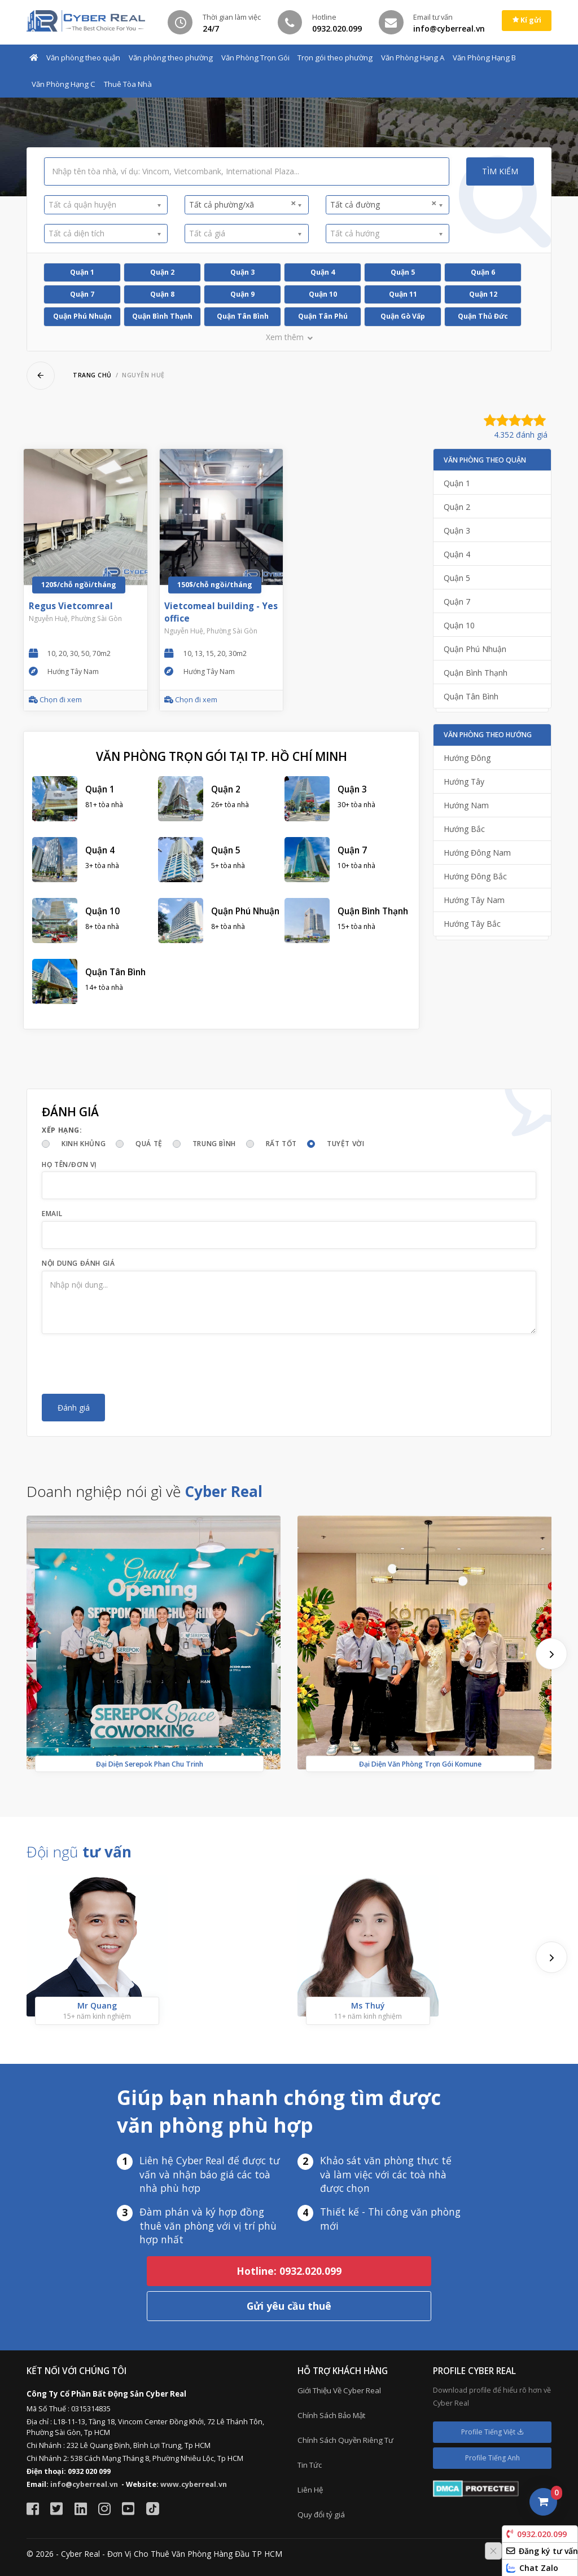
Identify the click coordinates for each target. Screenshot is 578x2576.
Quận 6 (483, 272)
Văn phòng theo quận (83, 57)
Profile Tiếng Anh (492, 2458)
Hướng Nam (466, 805)
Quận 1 (82, 272)
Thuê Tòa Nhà (128, 84)
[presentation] (127, 1364)
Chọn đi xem (55, 699)
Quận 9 (242, 294)
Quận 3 (242, 272)
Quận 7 (82, 294)
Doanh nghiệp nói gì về (144, 1491)
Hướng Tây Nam (474, 900)
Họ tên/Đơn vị (69, 1164)
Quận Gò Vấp (402, 316)
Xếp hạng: (62, 1130)
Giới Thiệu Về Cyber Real (339, 2390)
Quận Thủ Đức (483, 316)
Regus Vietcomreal (71, 606)
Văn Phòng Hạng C (63, 84)
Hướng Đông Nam (477, 852)
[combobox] (106, 204)
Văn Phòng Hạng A (412, 57)
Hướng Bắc (464, 829)
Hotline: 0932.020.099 (289, 2271)
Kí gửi (527, 20)
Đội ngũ (79, 1852)
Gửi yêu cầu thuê (289, 2306)
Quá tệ (149, 1143)
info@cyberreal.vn (84, 2484)
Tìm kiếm (500, 171)
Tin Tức (309, 2465)
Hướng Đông (467, 757)
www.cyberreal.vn (193, 2484)
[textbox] (102, 204)
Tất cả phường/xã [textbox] (242, 204)
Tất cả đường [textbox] (383, 204)
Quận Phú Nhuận (82, 316)
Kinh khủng (84, 1143)
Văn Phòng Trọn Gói (255, 57)
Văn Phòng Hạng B (484, 57)
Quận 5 (403, 272)
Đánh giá (74, 1407)
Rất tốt (281, 1143)
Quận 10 (323, 294)
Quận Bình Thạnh (162, 316)
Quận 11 (403, 294)
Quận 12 (483, 294)
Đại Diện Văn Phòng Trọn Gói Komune (420, 1763)
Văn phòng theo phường (171, 57)
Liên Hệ (310, 2490)
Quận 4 (322, 272)
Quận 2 (162, 272)
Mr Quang (97, 2005)
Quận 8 (162, 294)
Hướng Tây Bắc (472, 923)
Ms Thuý (368, 2005)
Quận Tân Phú (323, 316)
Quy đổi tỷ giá (321, 2514)
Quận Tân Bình (243, 316)
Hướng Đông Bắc (475, 876)
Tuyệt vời (345, 1143)
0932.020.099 (536, 2534)
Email (52, 1213)
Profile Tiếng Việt (492, 2432)
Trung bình (214, 1143)
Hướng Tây (464, 781)
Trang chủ (92, 375)
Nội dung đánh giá (78, 1263)
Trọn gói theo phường (335, 57)
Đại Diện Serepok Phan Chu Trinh (149, 1763)
